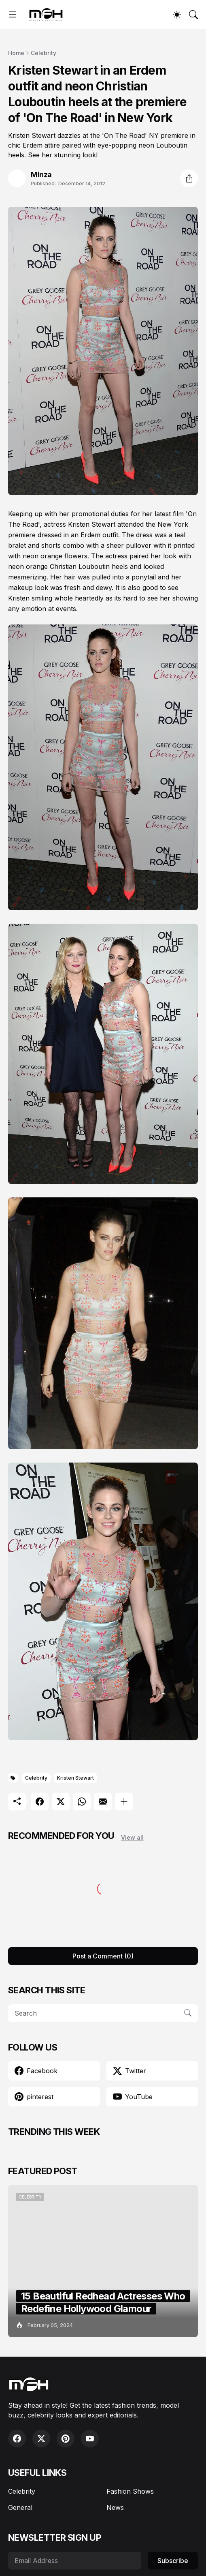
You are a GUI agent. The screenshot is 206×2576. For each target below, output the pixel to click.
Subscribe (172, 2561)
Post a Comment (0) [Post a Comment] (103, 1956)
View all (132, 1837)
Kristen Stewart (75, 1778)
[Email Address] (74, 2561)
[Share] (189, 178)
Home (16, 52)
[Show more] (124, 1801)
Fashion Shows (130, 2491)
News (115, 2507)
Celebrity (43, 52)
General (20, 2507)
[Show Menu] (12, 14)
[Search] (193, 14)
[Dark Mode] (177, 14)
